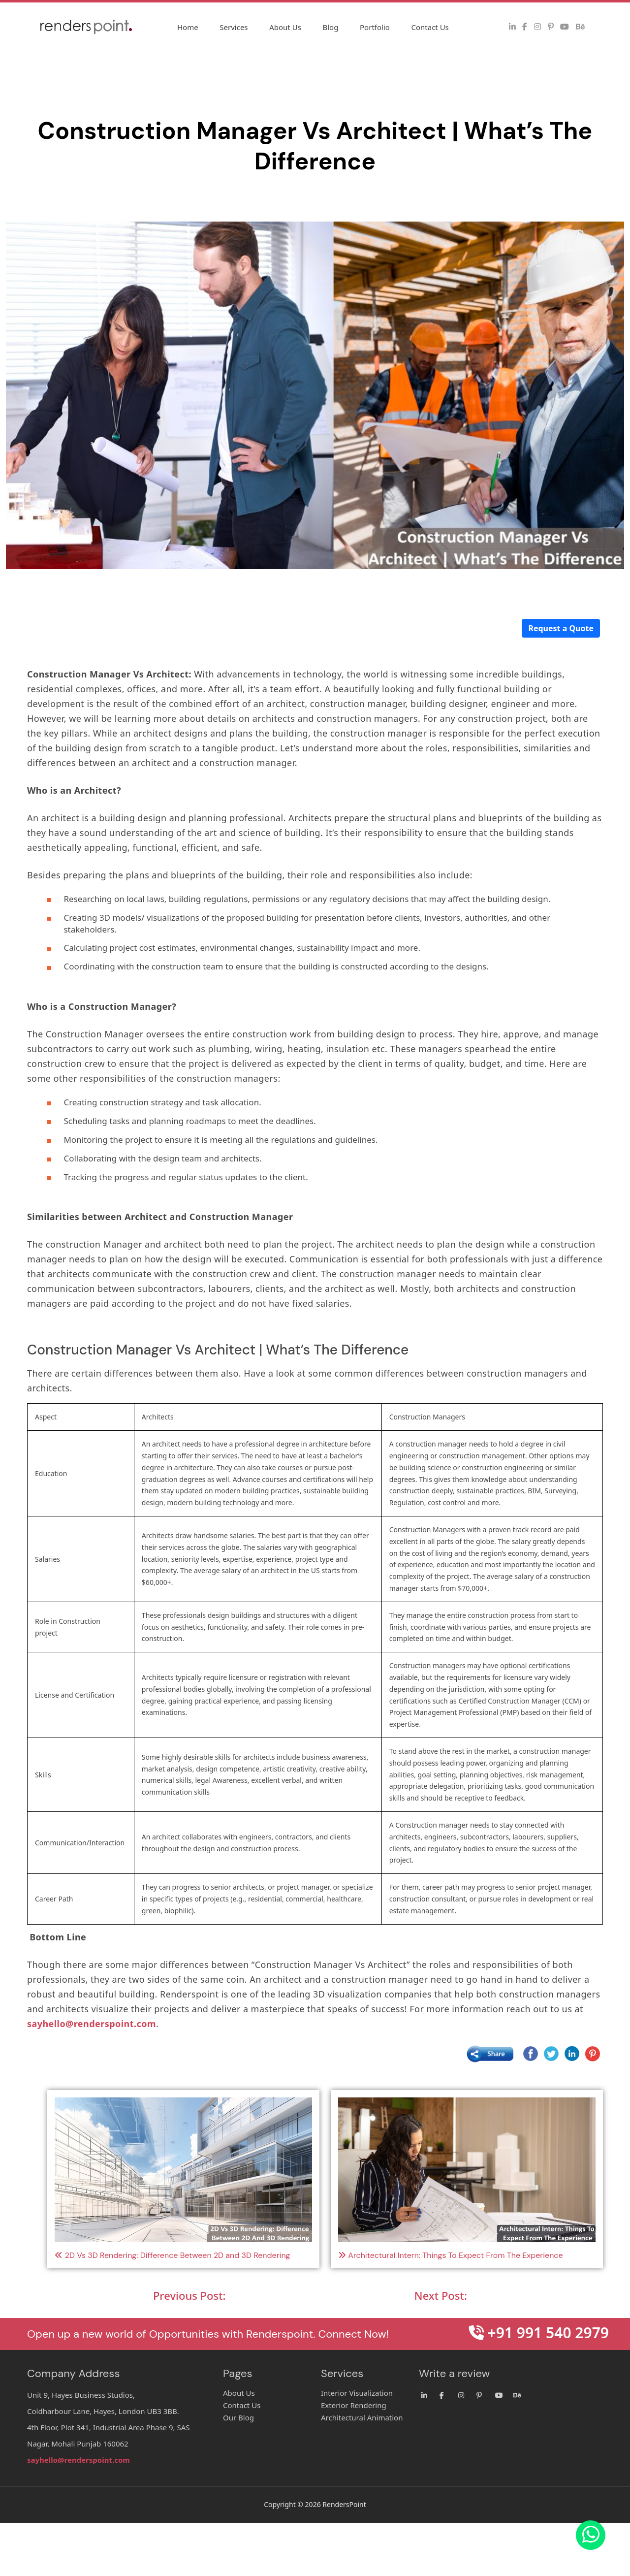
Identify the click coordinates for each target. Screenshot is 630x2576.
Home (187, 27)
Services (234, 27)
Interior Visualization (357, 2393)
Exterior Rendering (353, 2405)
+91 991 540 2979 (539, 2332)
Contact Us (429, 27)
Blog (330, 27)
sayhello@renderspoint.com (91, 2023)
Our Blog (238, 2417)
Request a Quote (561, 628)
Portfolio (375, 27)
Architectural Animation (362, 2417)
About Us (285, 27)
